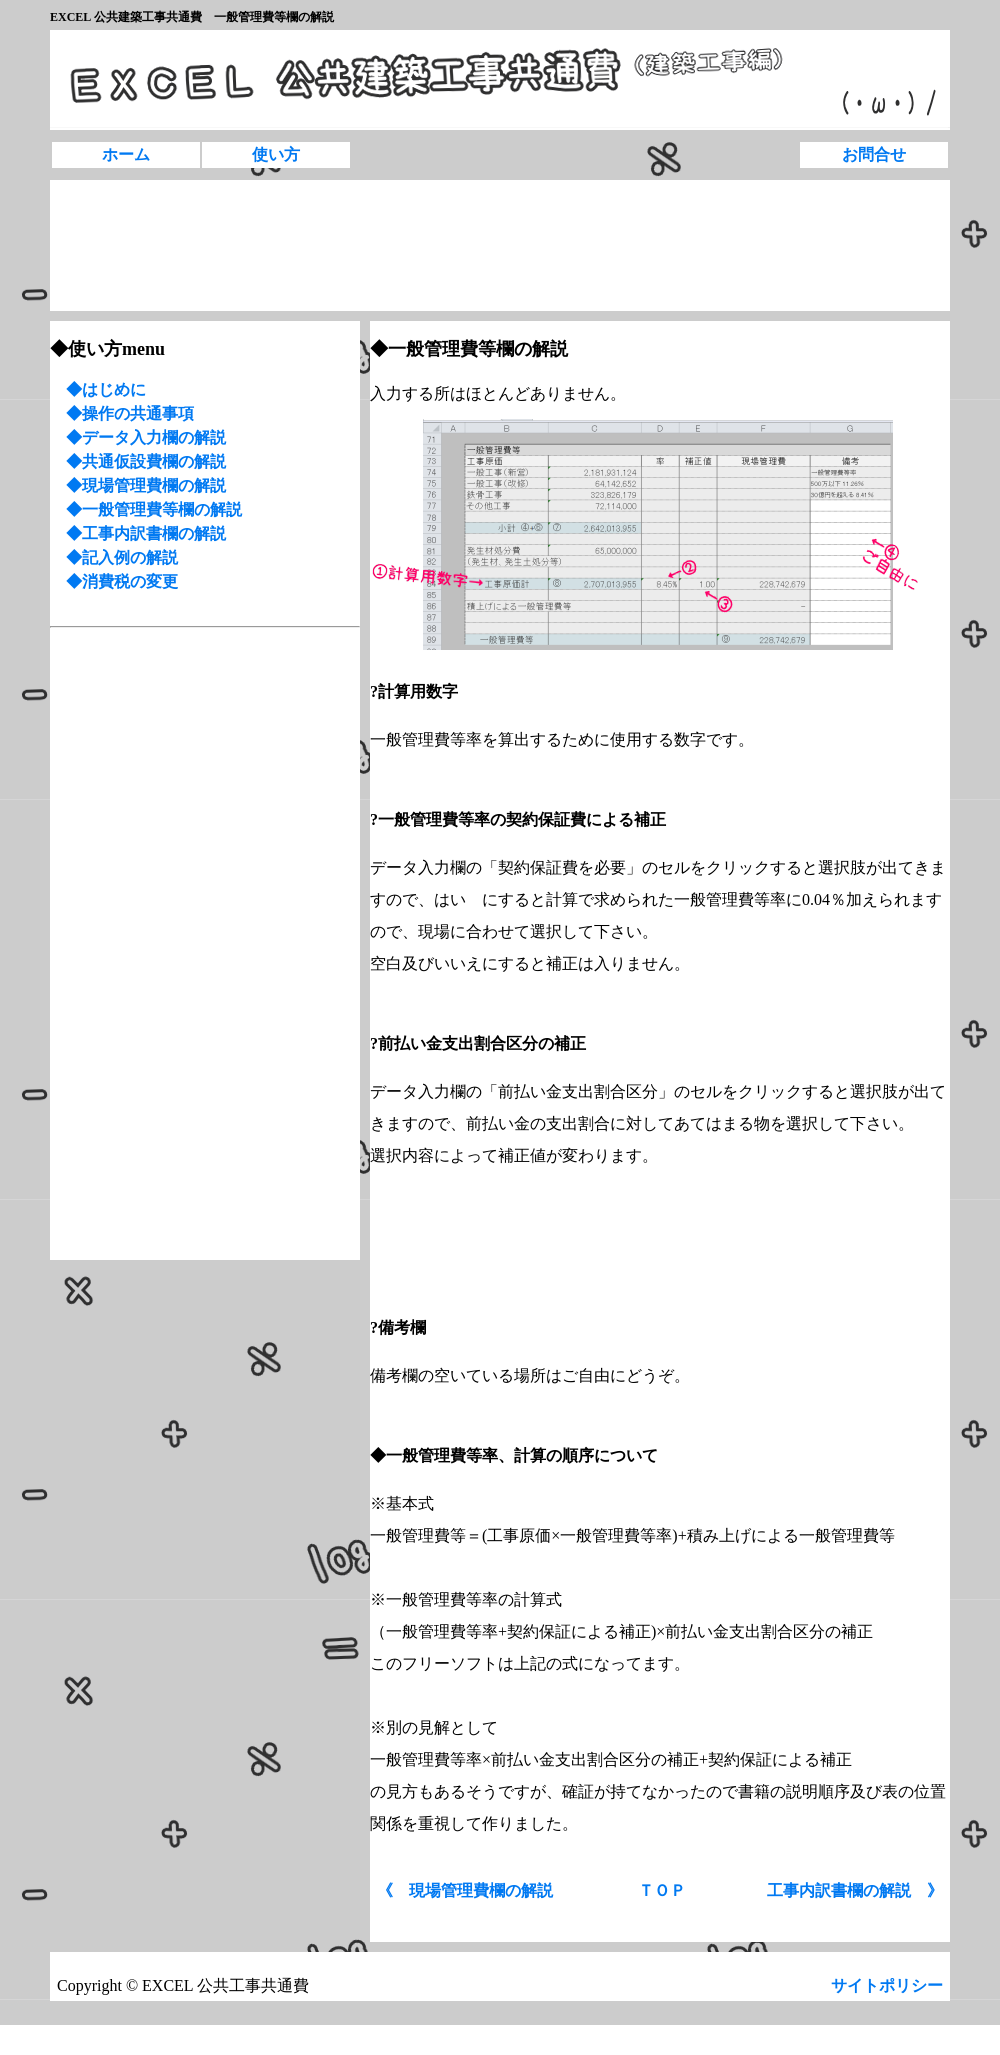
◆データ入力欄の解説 (146, 437)
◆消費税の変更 (114, 581)
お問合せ (874, 154)
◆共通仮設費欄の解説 (146, 461)
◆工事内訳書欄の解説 (146, 533)
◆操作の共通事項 (130, 413)
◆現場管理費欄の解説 (146, 485)
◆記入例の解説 (122, 557)
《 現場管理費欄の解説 (465, 1890)
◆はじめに (106, 389)
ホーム (126, 154)
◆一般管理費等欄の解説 (154, 509)
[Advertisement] (113, 246)
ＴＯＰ (662, 1890)
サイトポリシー (889, 1985)
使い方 (276, 154)
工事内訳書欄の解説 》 (855, 1890)
